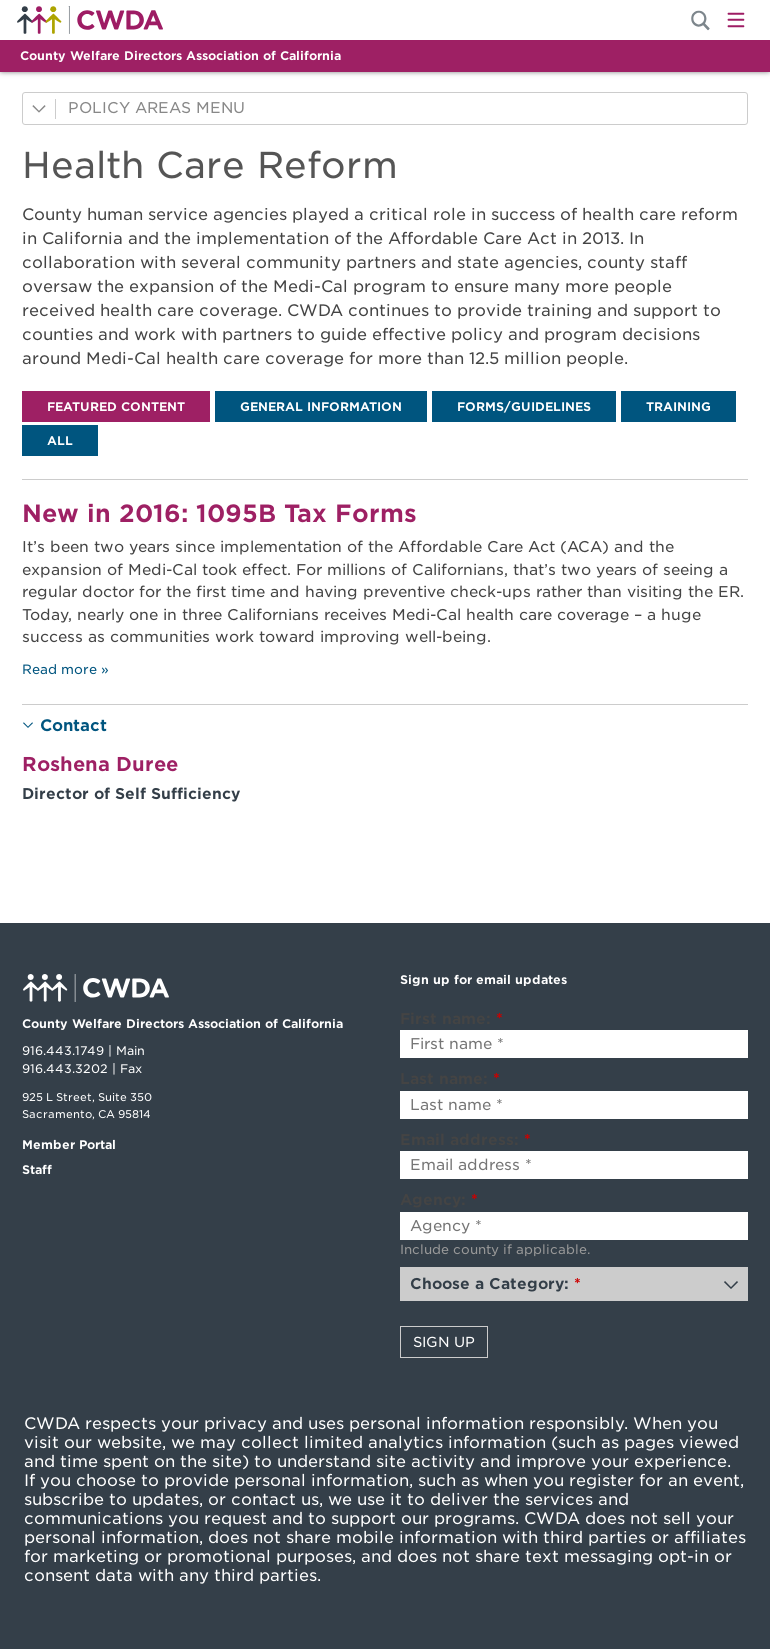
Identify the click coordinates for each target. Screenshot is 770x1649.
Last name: (450, 1079)
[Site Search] (700, 20)
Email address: (465, 1140)
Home (90, 20)
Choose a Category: (495, 1284)
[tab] (116, 406)
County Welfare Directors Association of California (180, 55)
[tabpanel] (385, 581)
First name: (451, 1019)
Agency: (439, 1200)
